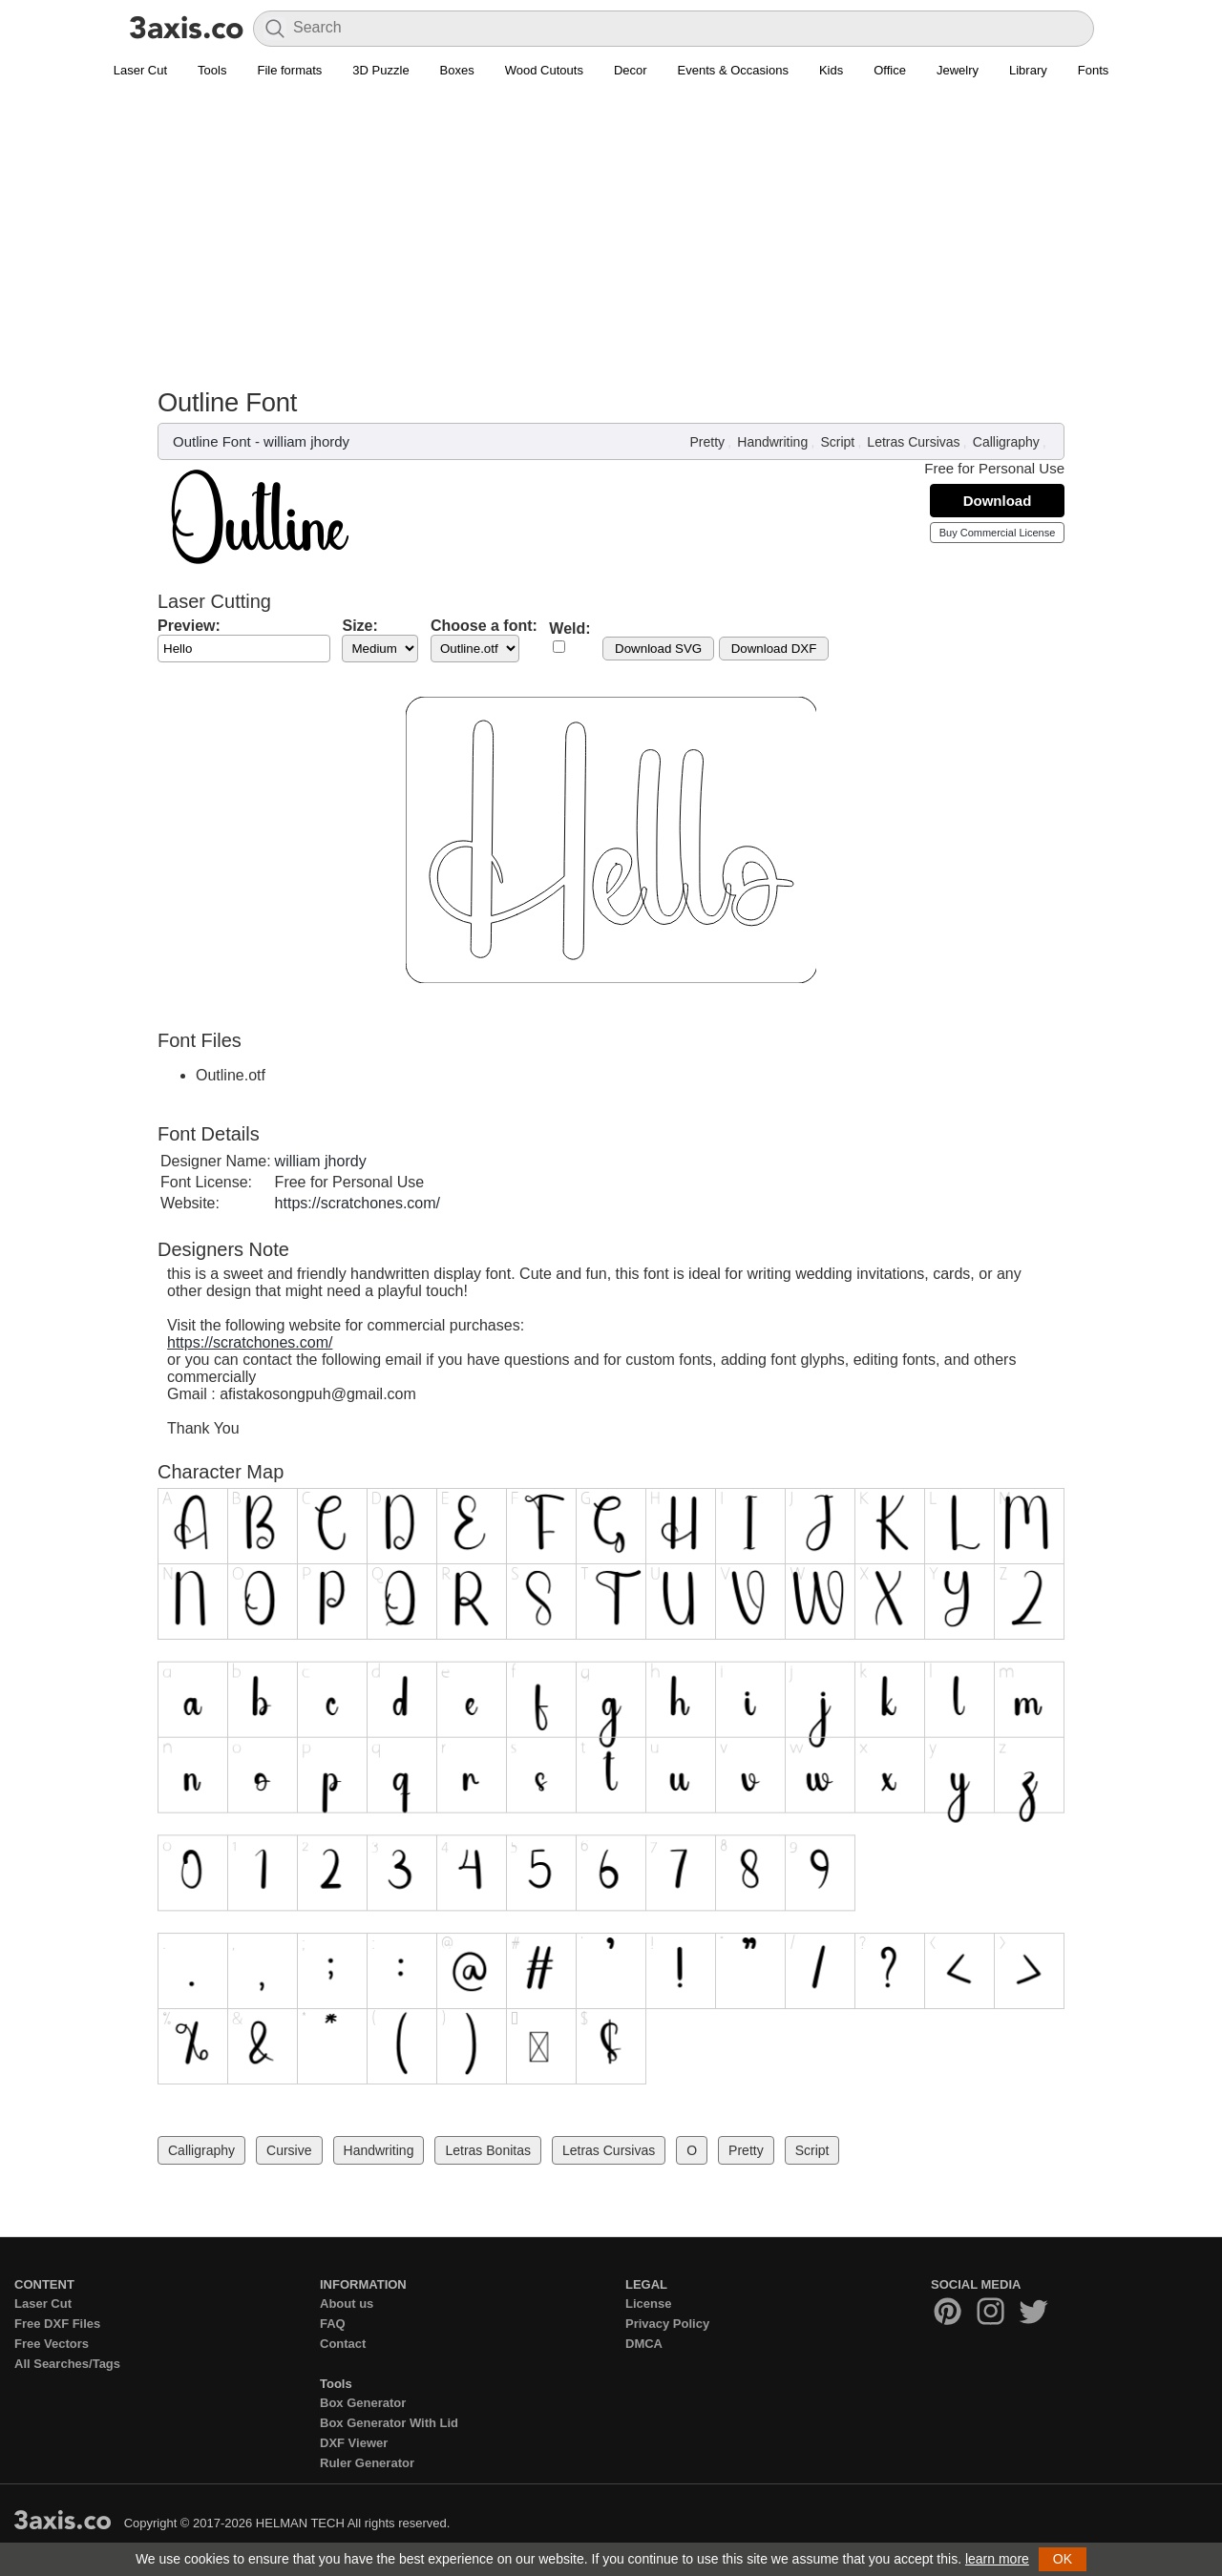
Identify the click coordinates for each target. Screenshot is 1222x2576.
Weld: (569, 628)
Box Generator (363, 2403)
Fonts (1093, 70)
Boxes (457, 70)
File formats (289, 70)
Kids (831, 70)
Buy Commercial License (997, 532)
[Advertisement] (611, 244)
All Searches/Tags (67, 2363)
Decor (630, 70)
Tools (212, 70)
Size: (359, 626)
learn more (997, 2558)
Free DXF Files (57, 2323)
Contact (343, 2343)
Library (1028, 70)
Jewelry (958, 70)
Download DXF (774, 648)
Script (837, 442)
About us (346, 2303)
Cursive (288, 2150)
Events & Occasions (733, 70)
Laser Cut (140, 70)
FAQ (333, 2323)
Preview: (189, 626)
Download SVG (658, 648)
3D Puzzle (380, 70)
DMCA (644, 2343)
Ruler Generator (367, 2463)
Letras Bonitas (488, 2150)
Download (997, 500)
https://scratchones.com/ (357, 1203)
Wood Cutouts (544, 70)
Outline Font (212, 441)
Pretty (708, 442)
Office (890, 70)
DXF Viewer (354, 2443)
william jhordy (306, 441)
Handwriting (772, 442)
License (648, 2303)
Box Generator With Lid (389, 2423)
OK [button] (1062, 2558)
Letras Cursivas (913, 442)
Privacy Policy (667, 2323)
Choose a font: (484, 626)
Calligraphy (1006, 442)
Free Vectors (51, 2343)
